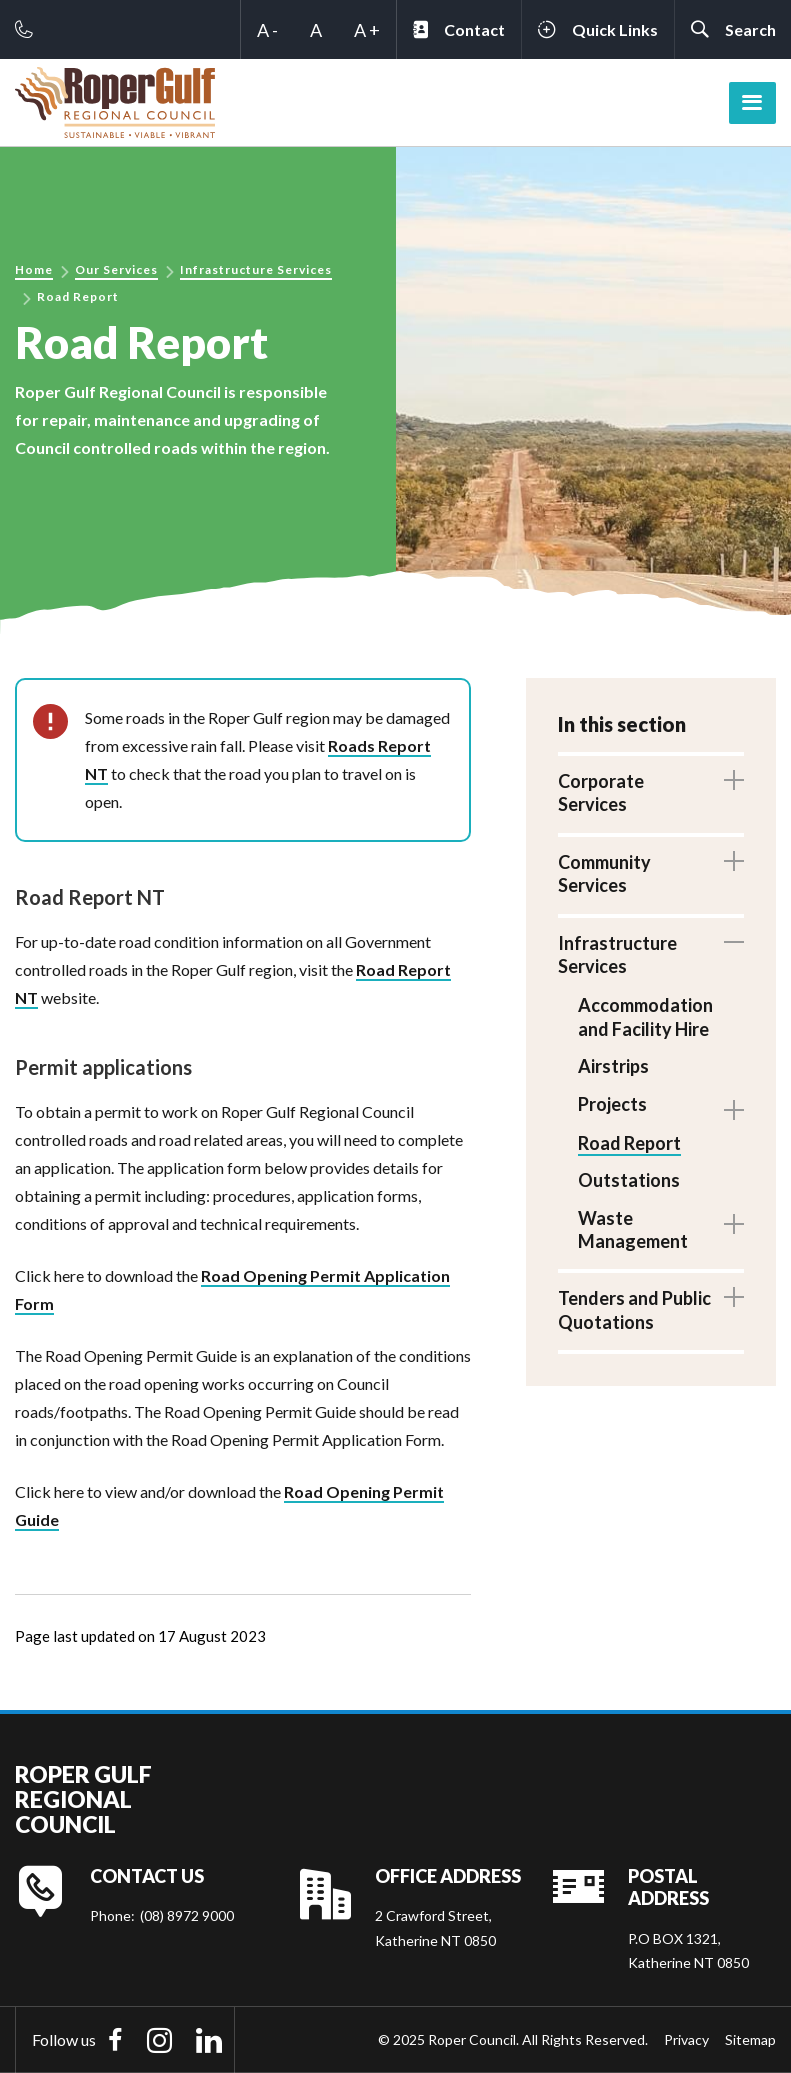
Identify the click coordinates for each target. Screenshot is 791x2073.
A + (367, 30)
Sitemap (750, 2039)
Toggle (734, 780)
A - (267, 30)
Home (34, 269)
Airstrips (613, 1066)
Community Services (604, 873)
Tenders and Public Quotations (634, 1309)
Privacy (686, 2039)
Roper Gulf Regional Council (83, 1800)
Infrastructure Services (256, 269)
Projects (612, 1104)
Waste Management (633, 1229)
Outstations (629, 1180)
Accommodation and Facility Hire (645, 1016)
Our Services (116, 269)
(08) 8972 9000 (187, 1915)
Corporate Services (601, 792)
